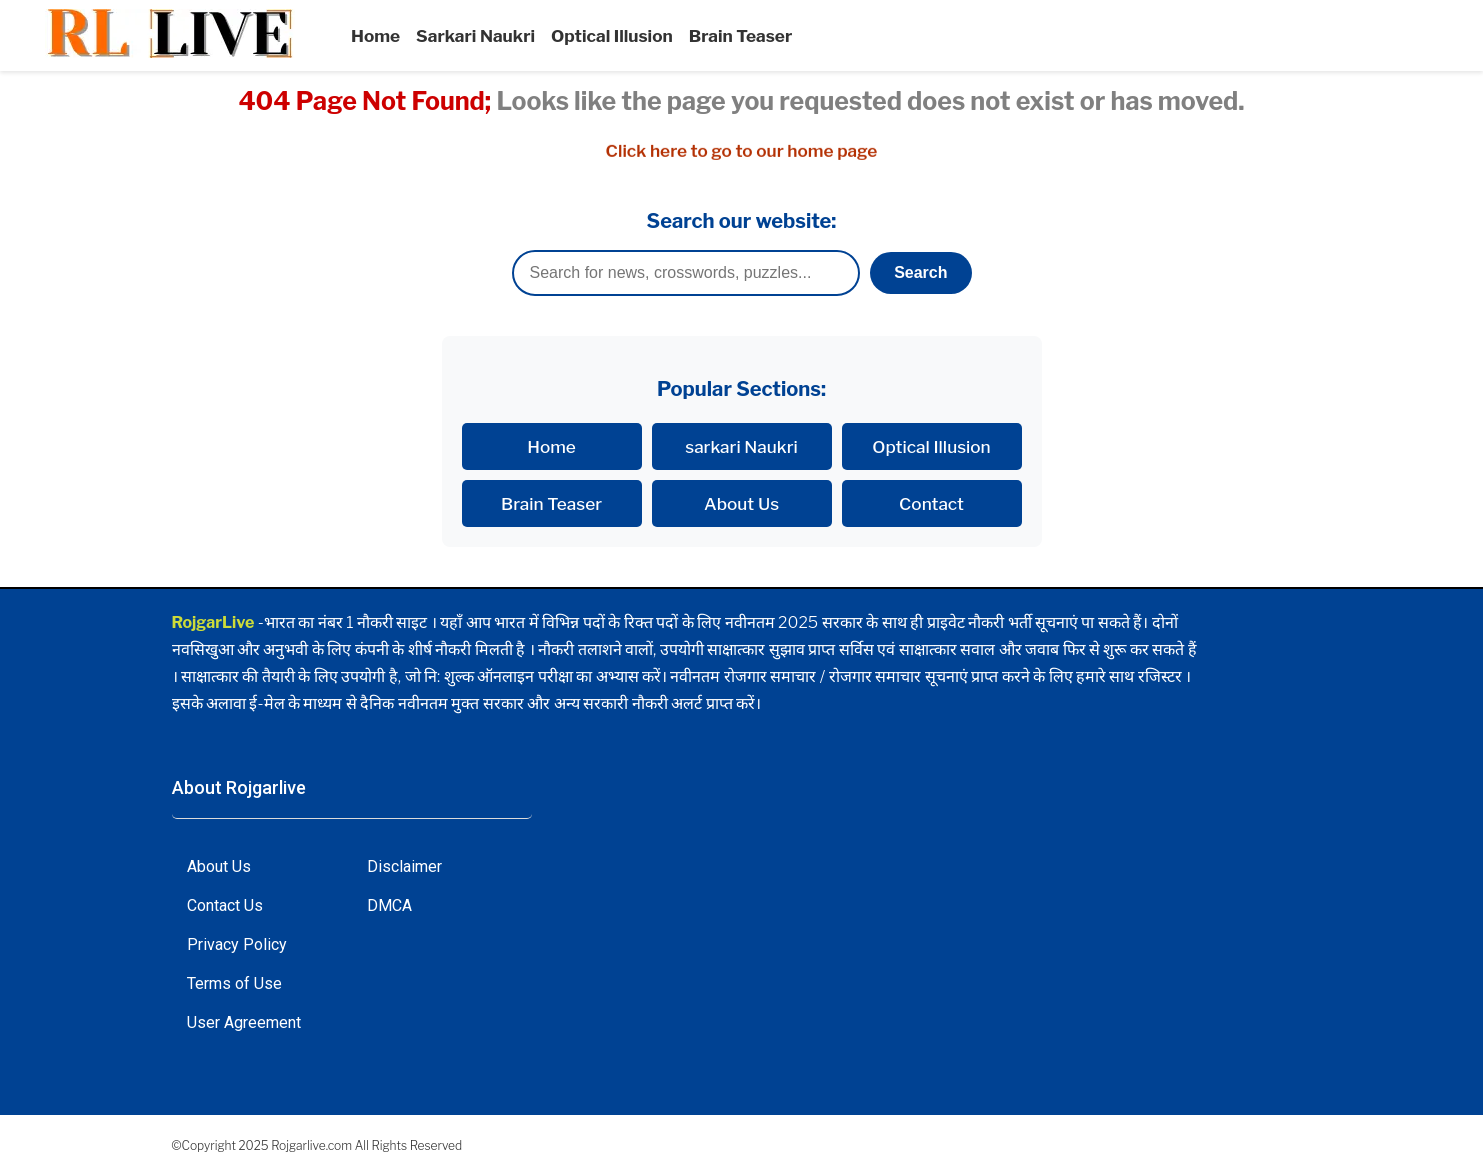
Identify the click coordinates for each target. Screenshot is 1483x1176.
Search (920, 272)
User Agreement (244, 1022)
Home (375, 35)
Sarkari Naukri (475, 35)
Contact (931, 503)
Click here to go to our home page (742, 151)
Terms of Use (234, 983)
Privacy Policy (237, 944)
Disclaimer (404, 866)
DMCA (389, 905)
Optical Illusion (612, 35)
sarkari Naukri (741, 446)
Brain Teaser (741, 35)
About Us (741, 503)
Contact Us (225, 905)
